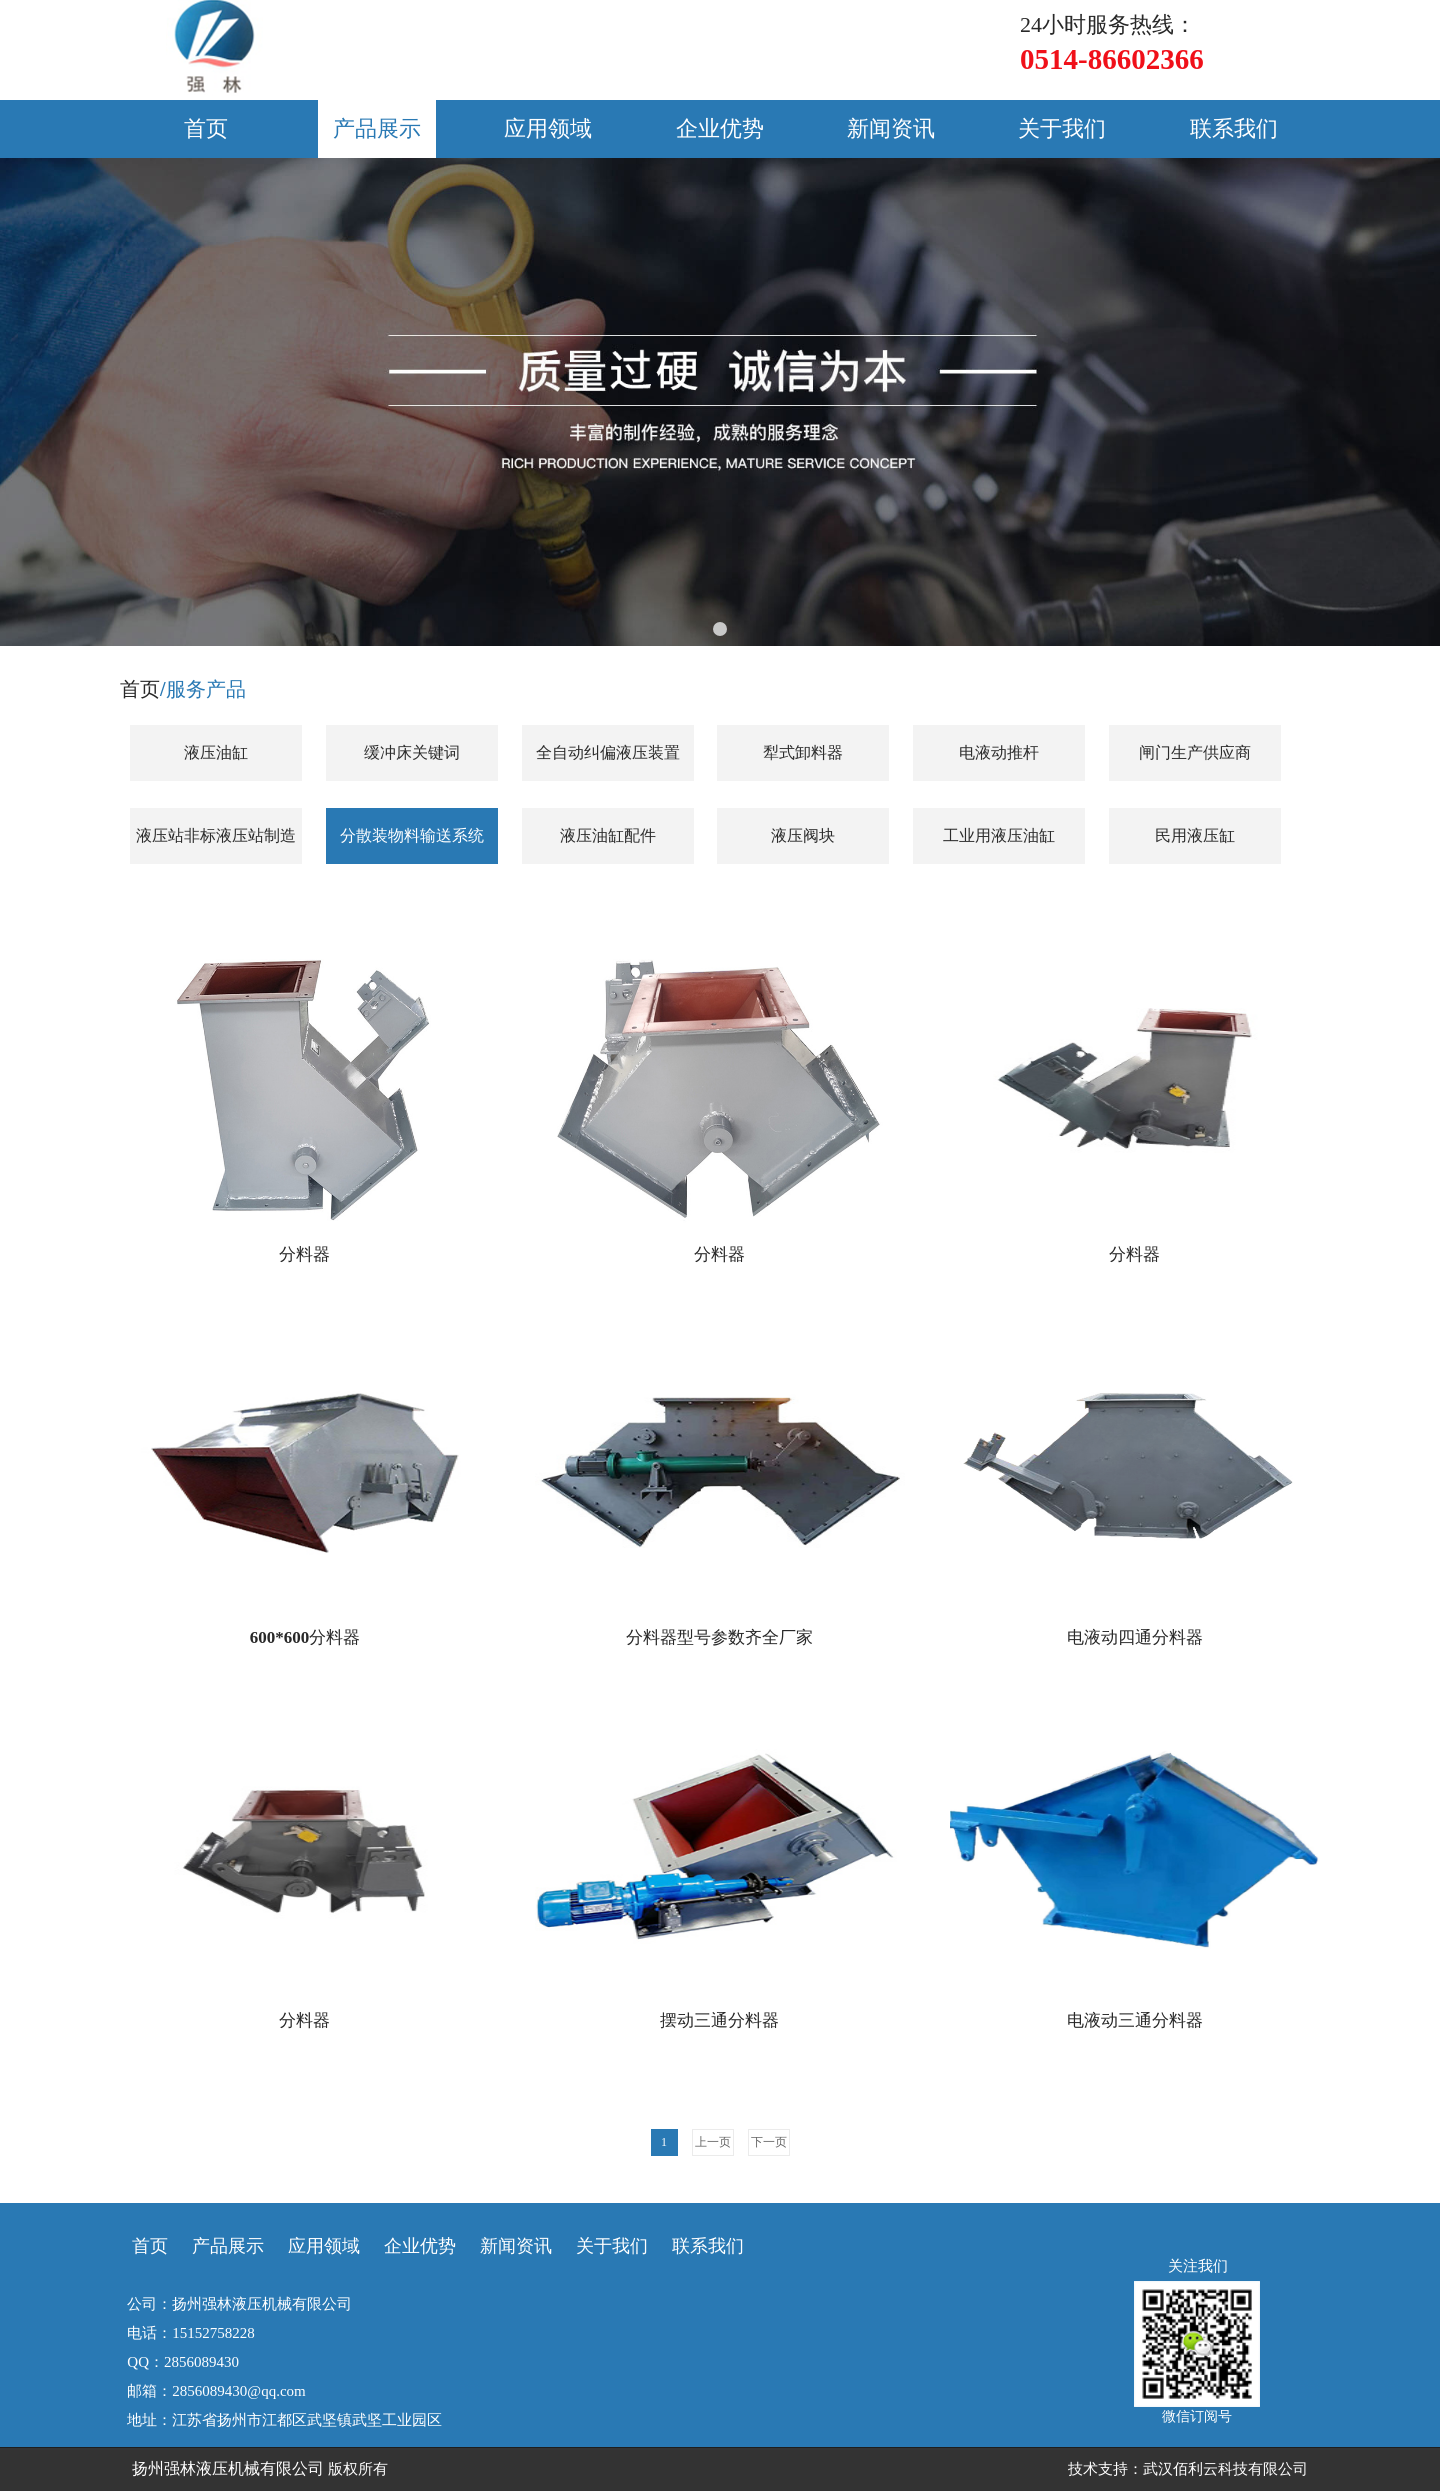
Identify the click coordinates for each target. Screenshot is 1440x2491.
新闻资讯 (891, 128)
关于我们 (1062, 128)
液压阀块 (803, 835)
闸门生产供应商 (1195, 752)
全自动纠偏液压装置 (608, 752)
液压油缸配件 (608, 835)
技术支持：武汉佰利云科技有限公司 (1188, 2469)
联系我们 (1234, 128)
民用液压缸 (1195, 835)
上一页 (713, 2142)
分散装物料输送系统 (412, 835)
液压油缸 (216, 752)
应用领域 (548, 128)
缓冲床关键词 (412, 752)
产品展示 (377, 128)
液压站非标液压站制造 (216, 835)
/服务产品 (203, 689)
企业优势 (720, 128)
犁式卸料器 (803, 752)
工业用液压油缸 (999, 835)
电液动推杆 (999, 752)
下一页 (769, 2142)
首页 (206, 128)
